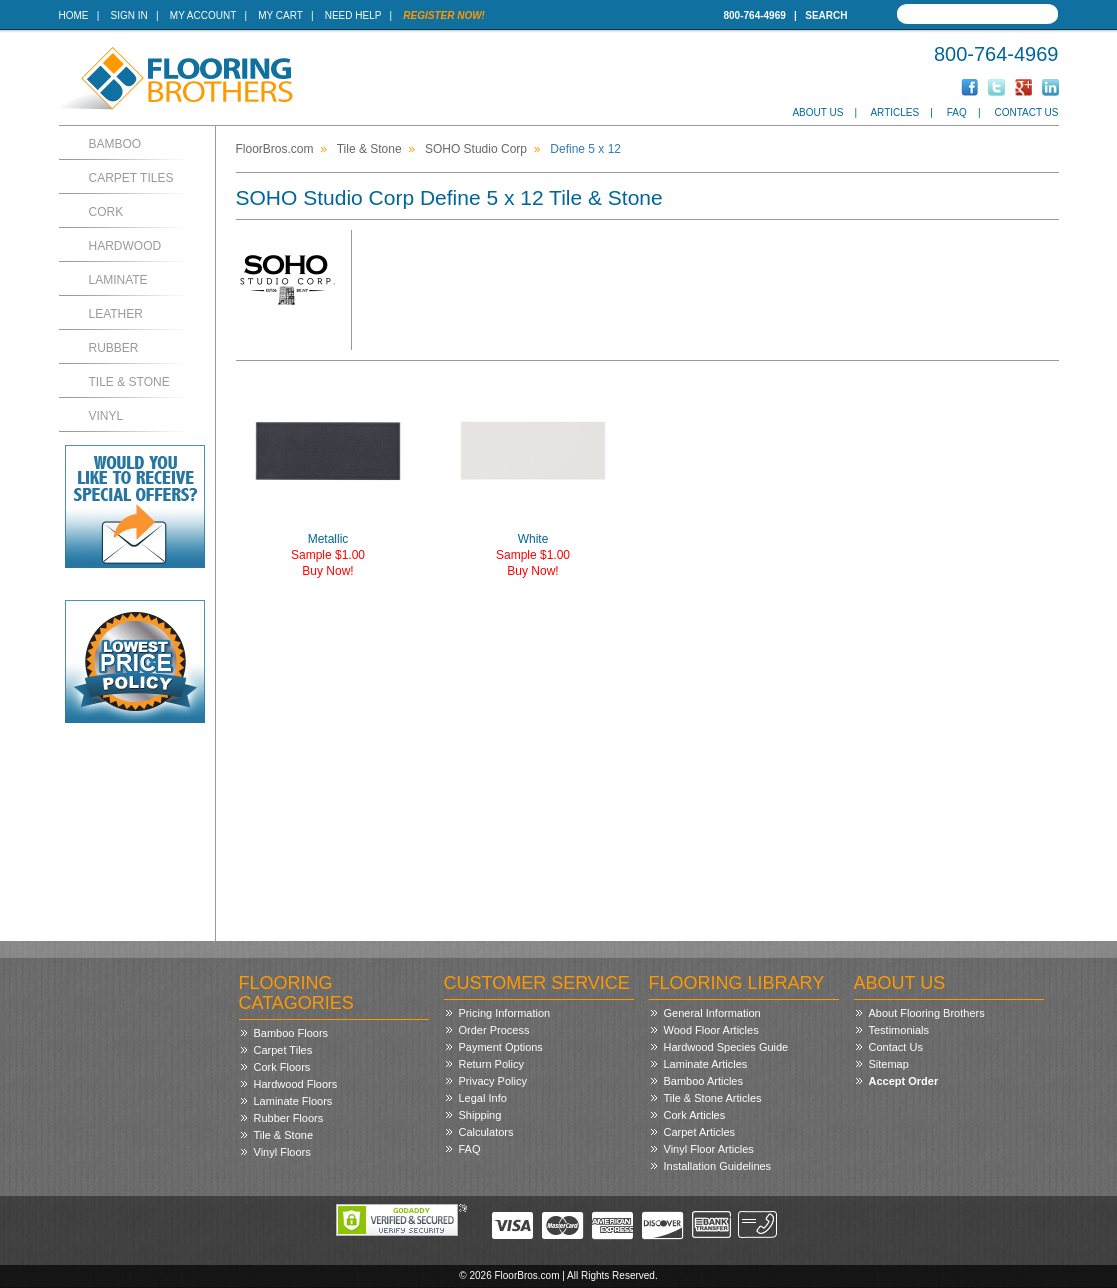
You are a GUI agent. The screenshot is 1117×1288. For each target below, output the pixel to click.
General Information (712, 1013)
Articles (894, 112)
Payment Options (501, 1047)
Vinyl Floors (282, 1152)
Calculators (486, 1132)
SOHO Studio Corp (476, 149)
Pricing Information (505, 1013)
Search (826, 15)
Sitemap (889, 1064)
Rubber (114, 348)
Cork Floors (282, 1067)
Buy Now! (327, 571)
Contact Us (1026, 112)
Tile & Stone (129, 382)
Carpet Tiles (131, 178)
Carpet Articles (700, 1132)
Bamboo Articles (703, 1081)
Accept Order (904, 1081)
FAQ (957, 112)
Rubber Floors (289, 1118)
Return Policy (491, 1064)
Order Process (494, 1030)
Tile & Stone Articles (713, 1098)
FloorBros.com (275, 149)
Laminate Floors (293, 1101)
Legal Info (483, 1098)
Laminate (118, 280)
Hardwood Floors (296, 1084)
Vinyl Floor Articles (709, 1149)
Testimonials (899, 1030)
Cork (106, 212)
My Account (203, 15)
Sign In (129, 15)
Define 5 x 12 (585, 149)
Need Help (353, 15)
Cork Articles (695, 1115)
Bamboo (115, 144)
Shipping (480, 1115)
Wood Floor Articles (711, 1030)
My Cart (280, 15)
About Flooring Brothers (927, 1013)
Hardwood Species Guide (726, 1047)
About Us (817, 112)
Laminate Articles (706, 1064)
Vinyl (106, 416)
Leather (116, 314)
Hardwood (125, 246)
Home (74, 15)
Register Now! (444, 15)
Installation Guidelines (718, 1166)
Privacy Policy (493, 1081)
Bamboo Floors (291, 1033)
